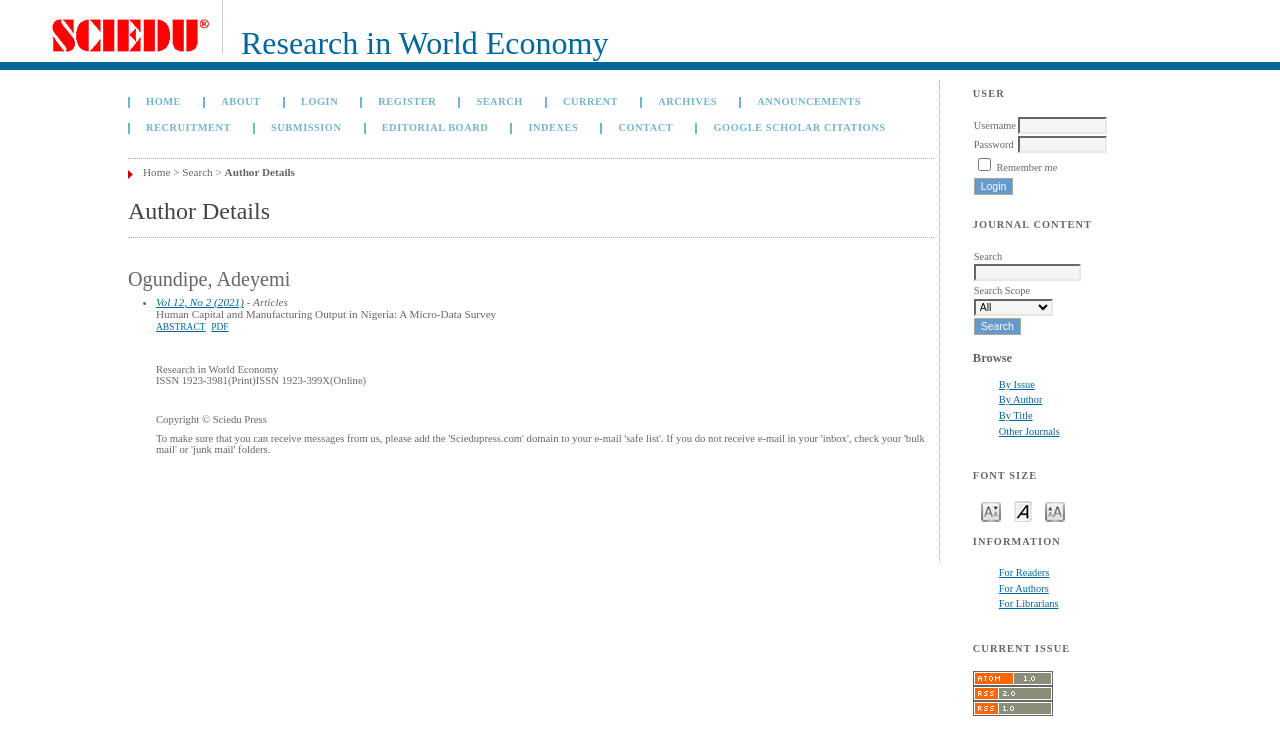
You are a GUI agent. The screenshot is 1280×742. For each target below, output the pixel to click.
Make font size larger (1055, 510)
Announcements (809, 101)
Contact (645, 127)
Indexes (553, 127)
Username (995, 125)
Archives (687, 101)
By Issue (1017, 384)
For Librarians (1029, 603)
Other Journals (1029, 431)
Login (319, 101)
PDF (219, 327)
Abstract (181, 327)
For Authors (1024, 588)
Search (499, 101)
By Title (1016, 415)
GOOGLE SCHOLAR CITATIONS (799, 127)
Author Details (260, 172)
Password (994, 144)
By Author (1021, 399)
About (241, 101)
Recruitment (188, 127)
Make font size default (1023, 510)
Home (163, 101)
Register (407, 101)
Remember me (1026, 167)
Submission (306, 127)
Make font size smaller (991, 510)
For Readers (1024, 572)
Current (590, 101)
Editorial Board (435, 127)
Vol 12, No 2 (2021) (200, 302)
